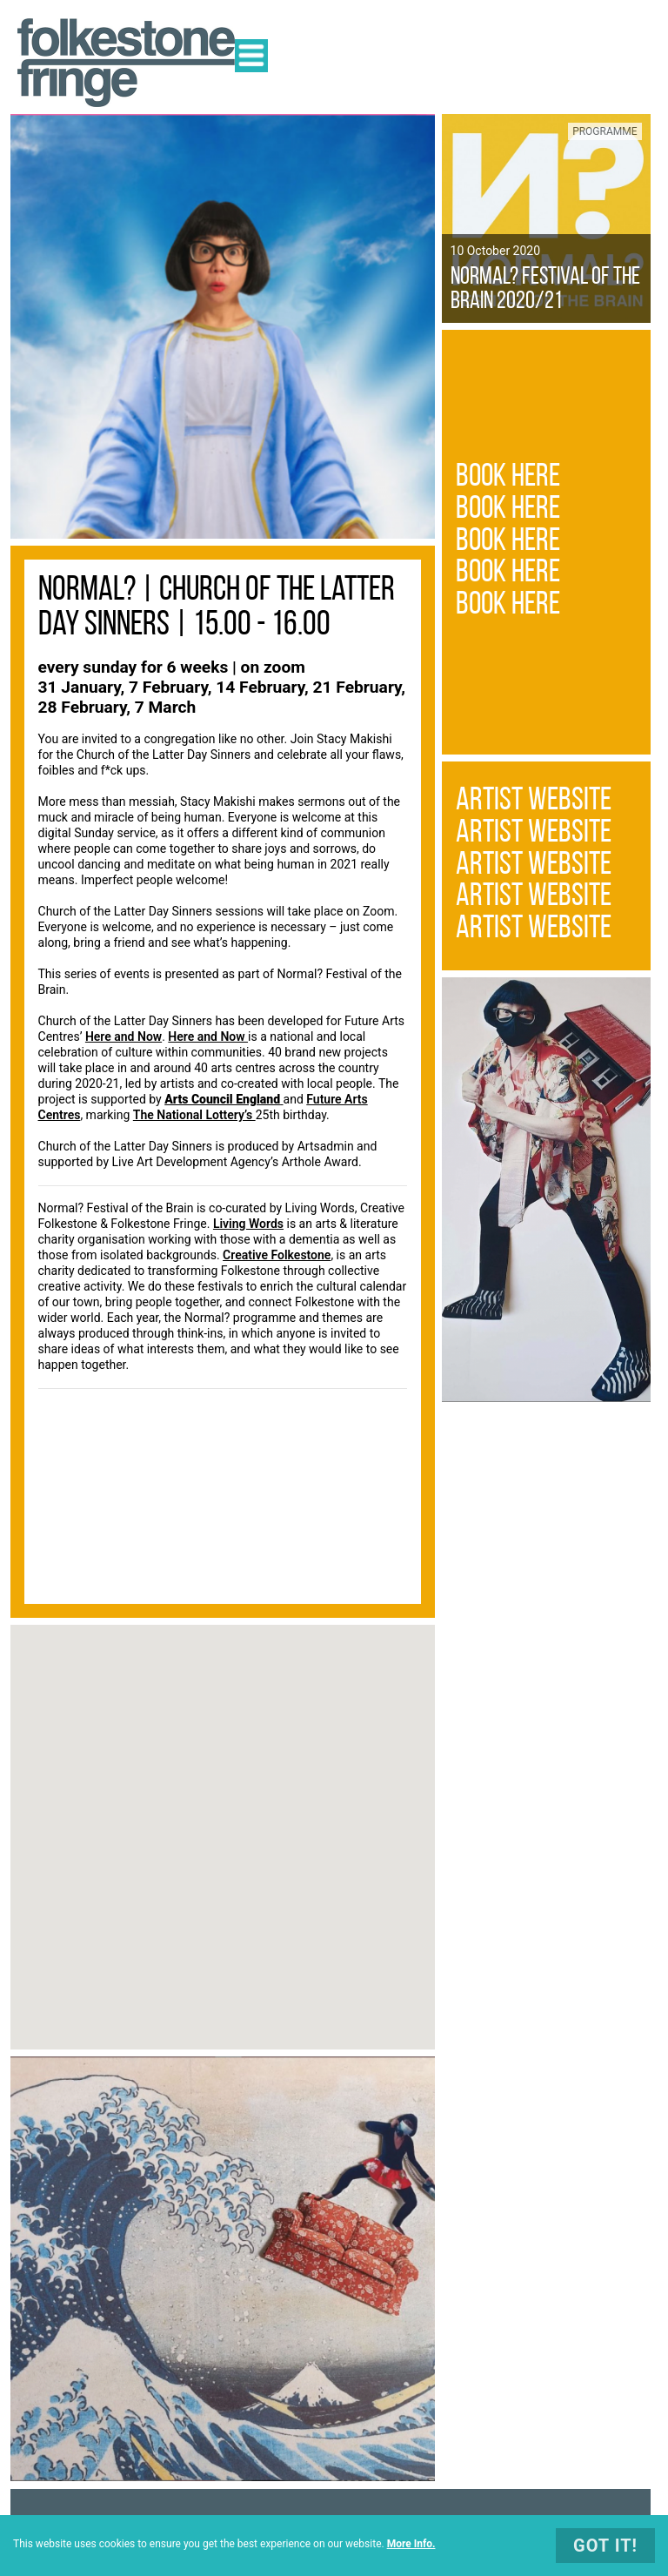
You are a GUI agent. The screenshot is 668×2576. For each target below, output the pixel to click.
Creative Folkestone (277, 1255)
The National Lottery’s (194, 1115)
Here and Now (123, 1036)
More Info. (411, 2544)
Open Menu (251, 55)
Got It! (605, 2545)
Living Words (248, 1224)
